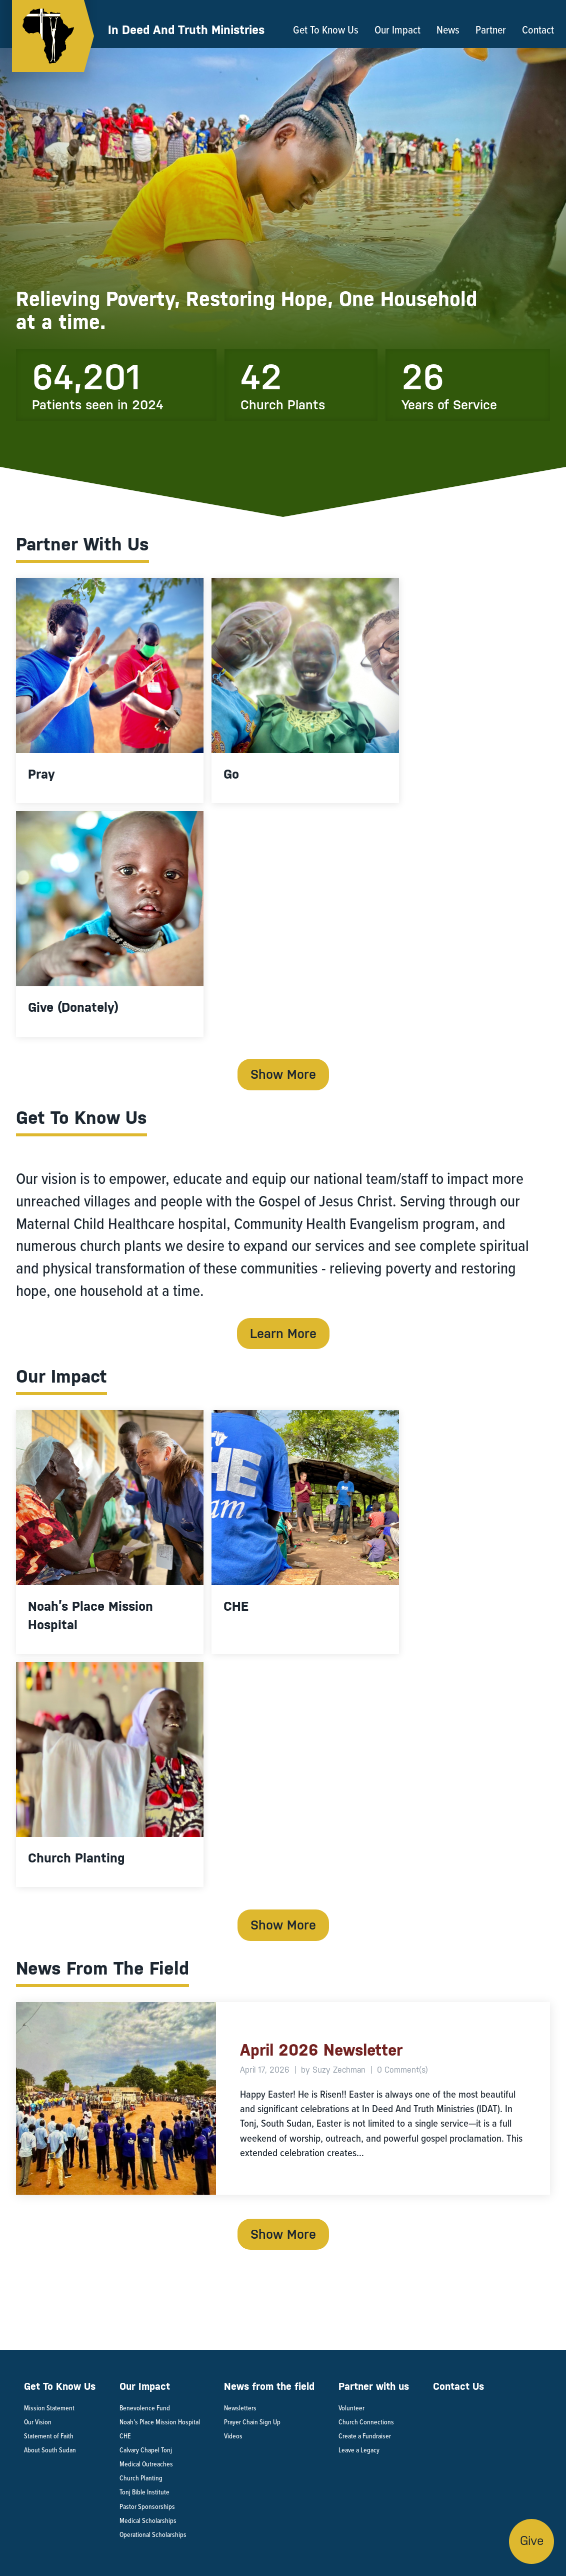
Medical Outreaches (146, 2464)
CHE (125, 2436)
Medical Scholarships (149, 2520)
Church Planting (141, 2478)
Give (532, 2540)
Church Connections (367, 2422)
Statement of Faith (49, 2436)
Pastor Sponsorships (148, 2506)
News (448, 30)
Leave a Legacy (359, 2450)
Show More (283, 1074)
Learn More (283, 1333)
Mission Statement (49, 2408)
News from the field (269, 2386)
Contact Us (458, 2386)
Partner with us (373, 2386)
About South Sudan (50, 2450)
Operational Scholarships (154, 2534)
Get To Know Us (325, 30)
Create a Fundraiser (365, 2436)
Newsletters (240, 2408)
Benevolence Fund (146, 2408)
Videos (233, 2436)
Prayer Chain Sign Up (252, 2422)
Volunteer (351, 2408)
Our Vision (38, 2422)
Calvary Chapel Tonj (146, 2450)
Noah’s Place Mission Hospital (160, 2422)
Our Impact (397, 30)
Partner (491, 30)
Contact (538, 30)
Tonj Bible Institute (145, 2492)
